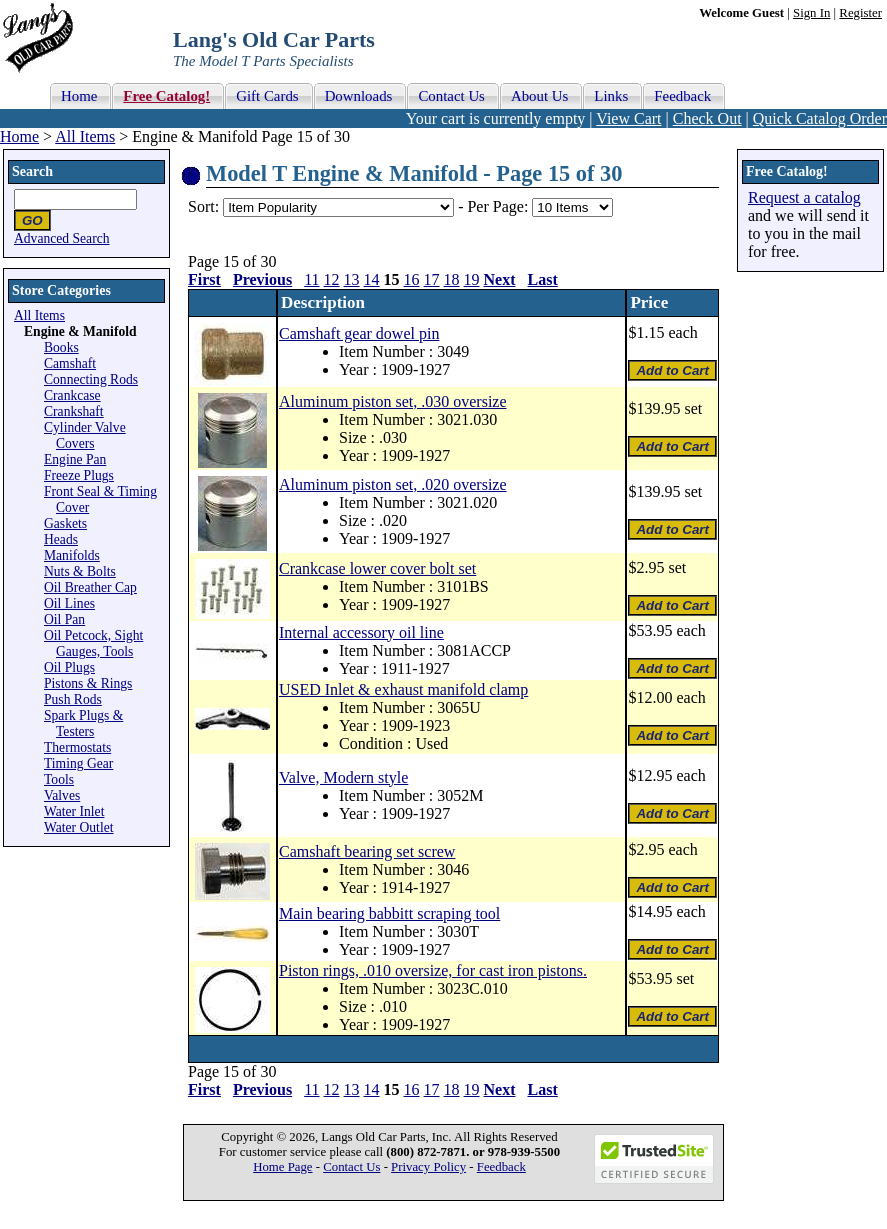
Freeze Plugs (79, 475)
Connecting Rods (91, 379)
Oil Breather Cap (90, 587)
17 (432, 279)
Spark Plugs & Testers (83, 723)
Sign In (811, 13)
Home (19, 136)
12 (332, 279)
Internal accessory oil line (361, 632)
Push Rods (73, 699)
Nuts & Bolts (80, 571)
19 (472, 279)
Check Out (707, 118)
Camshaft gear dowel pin (359, 333)
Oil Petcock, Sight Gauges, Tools (93, 643)
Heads (61, 539)
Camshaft (70, 363)
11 (311, 279)
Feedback (501, 1167)
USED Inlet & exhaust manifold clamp (403, 689)
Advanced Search (62, 238)
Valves (62, 795)
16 (412, 279)
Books (61, 347)
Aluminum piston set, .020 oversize (393, 484)
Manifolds (72, 555)
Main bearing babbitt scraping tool (389, 913)
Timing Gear (78, 763)
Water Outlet (79, 827)
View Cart (628, 118)
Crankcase (72, 395)
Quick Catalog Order (820, 118)
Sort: (203, 206)
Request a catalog (804, 197)
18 (452, 279)
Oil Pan (64, 619)
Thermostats (77, 747)
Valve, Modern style (343, 777)
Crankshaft (74, 411)
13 (352, 279)
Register (860, 13)
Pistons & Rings (88, 683)
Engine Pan (75, 459)
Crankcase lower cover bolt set (377, 568)
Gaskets (65, 523)
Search (32, 171)
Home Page (282, 1167)
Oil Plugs (69, 667)
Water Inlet (74, 811)
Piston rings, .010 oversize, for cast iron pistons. (433, 970)
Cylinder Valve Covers (85, 435)
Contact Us (351, 1167)
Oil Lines (69, 603)
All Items (85, 136)
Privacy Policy (428, 1167)
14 (372, 279)
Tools (59, 779)
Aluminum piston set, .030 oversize (393, 401)
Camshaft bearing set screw (367, 851)
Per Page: (499, 206)
